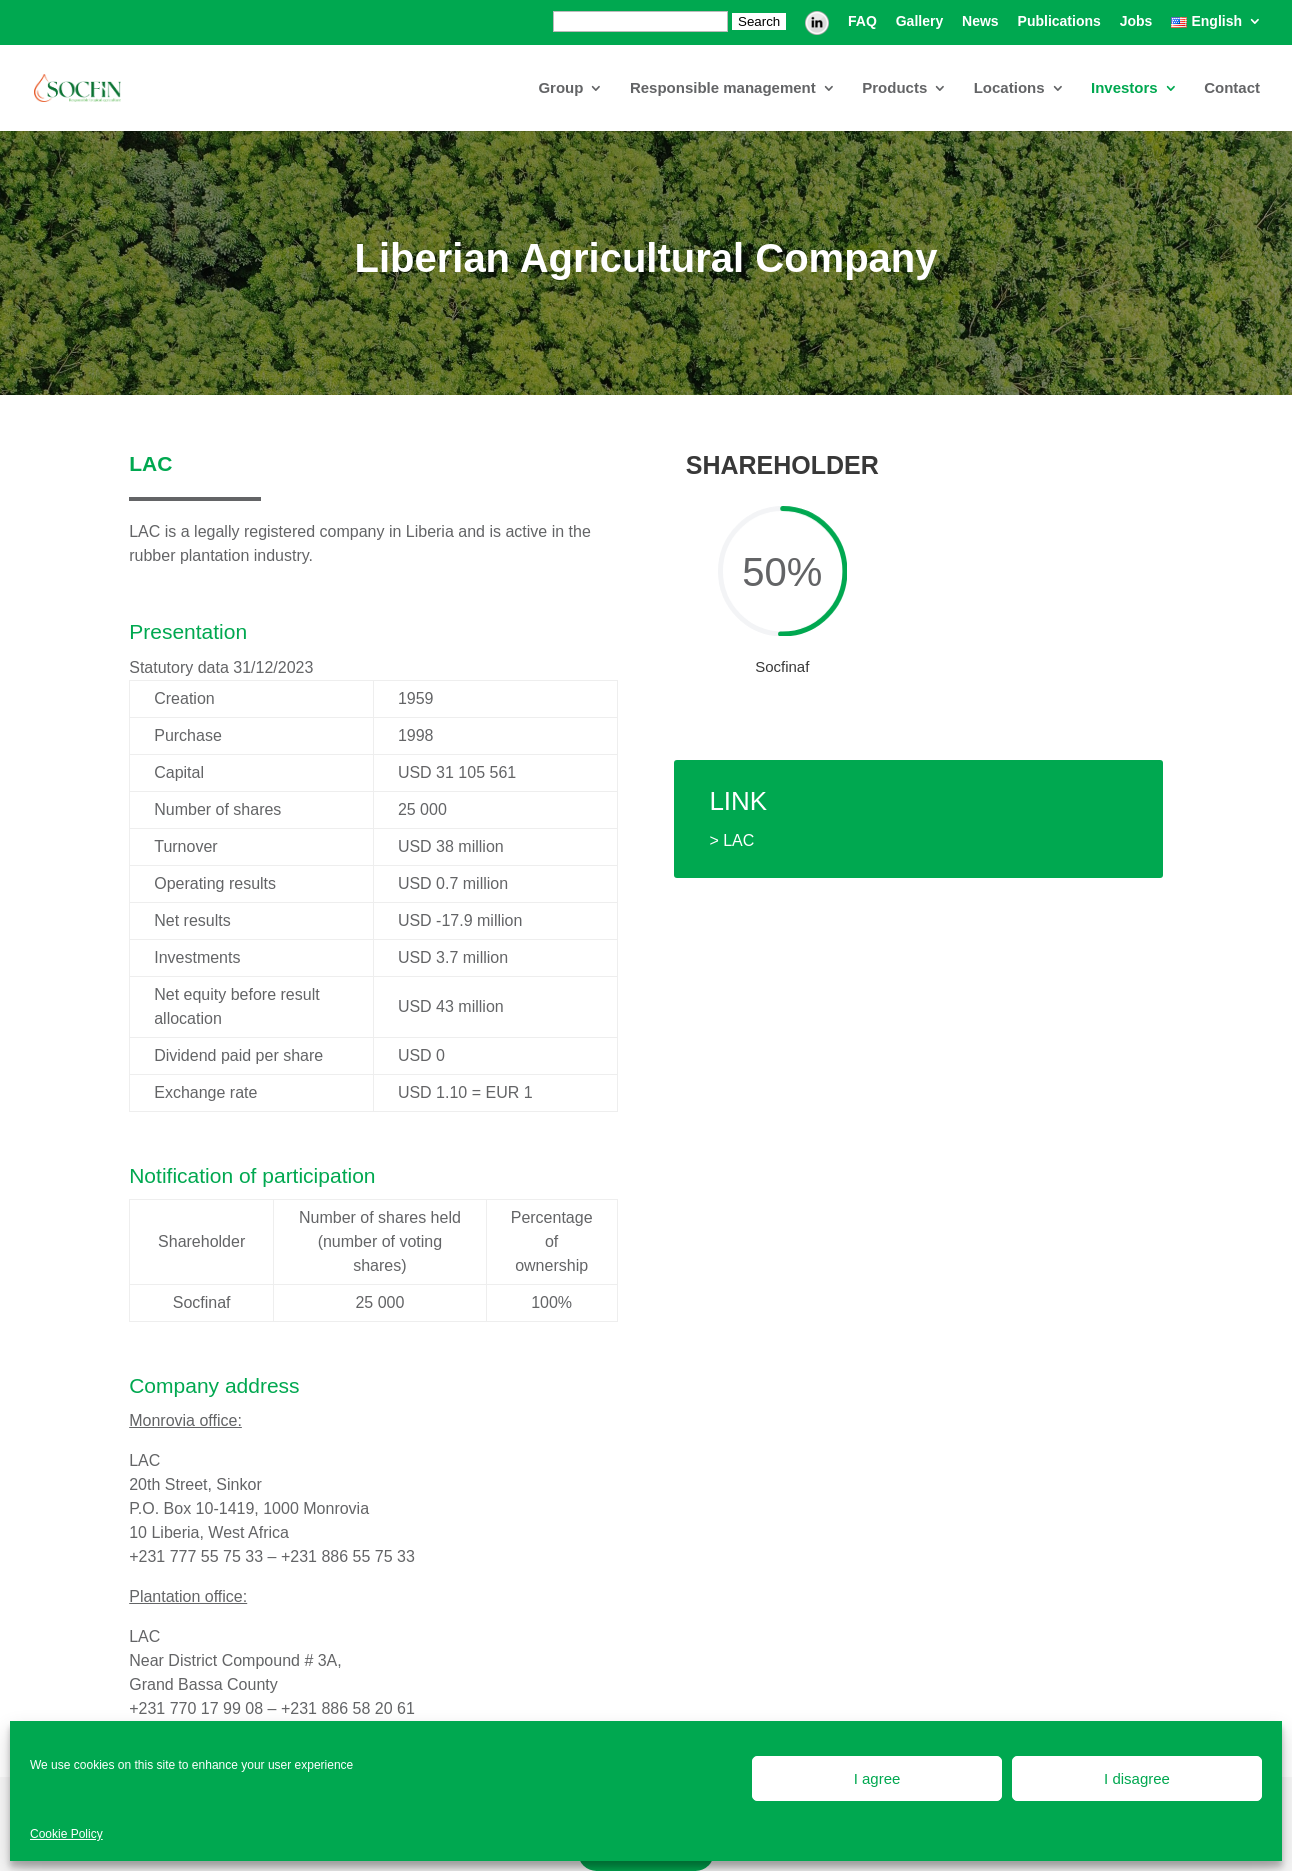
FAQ (862, 21)
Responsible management (723, 88)
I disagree (1137, 1778)
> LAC (731, 840)
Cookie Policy (66, 1834)
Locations (1009, 88)
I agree (877, 1778)
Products (894, 88)
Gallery (919, 21)
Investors (1124, 88)
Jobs (1136, 21)
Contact (1232, 88)
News (980, 21)
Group (560, 88)
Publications (1059, 21)
